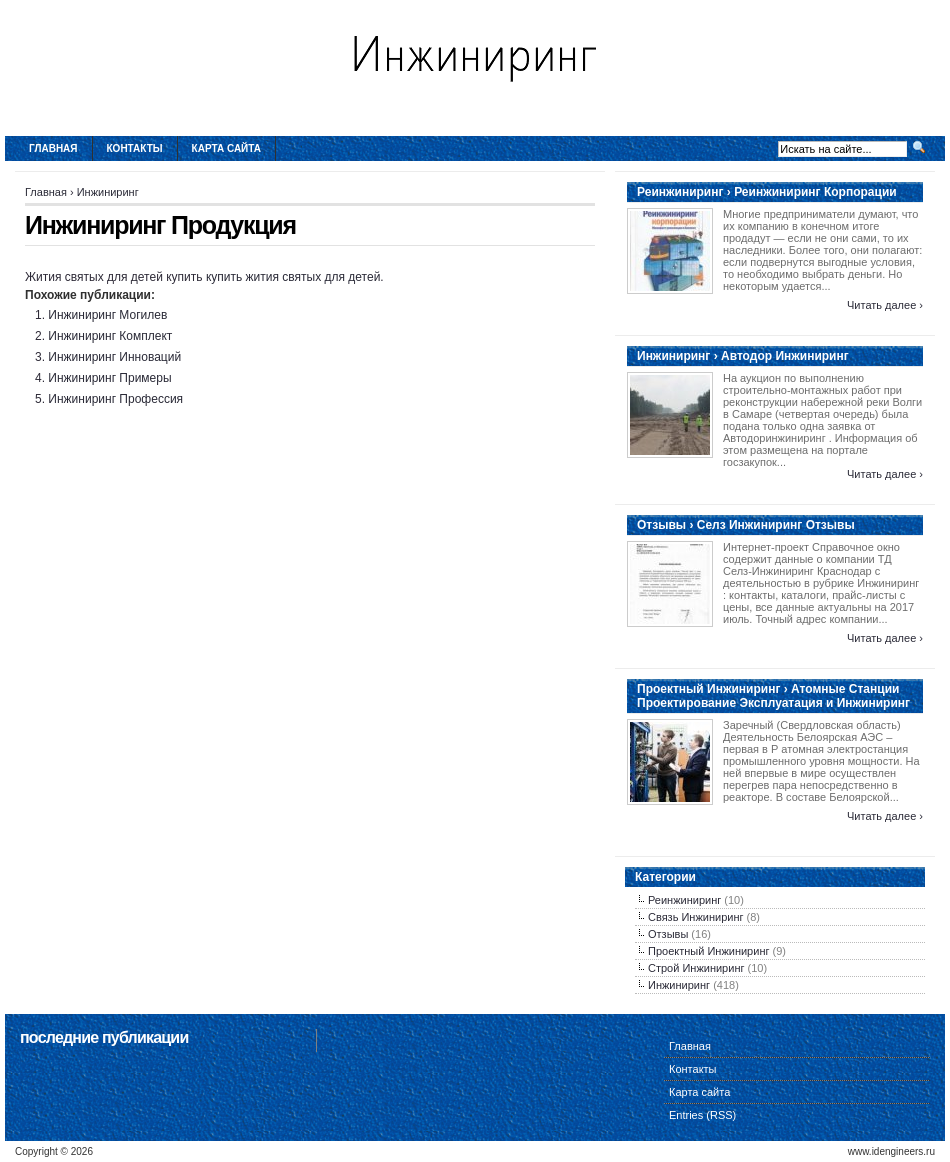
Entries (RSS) (702, 1115)
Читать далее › (885, 305)
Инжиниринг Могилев (107, 315)
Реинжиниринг (684, 900)
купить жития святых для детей (293, 277)
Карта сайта (226, 148)
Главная (53, 148)
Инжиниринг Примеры (109, 378)
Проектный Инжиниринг (708, 951)
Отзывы (668, 934)
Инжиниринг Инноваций (114, 357)
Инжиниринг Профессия (115, 399)
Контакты (135, 148)
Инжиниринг (108, 192)
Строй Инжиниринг (696, 968)
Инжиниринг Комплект (110, 336)
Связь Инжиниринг (696, 917)
